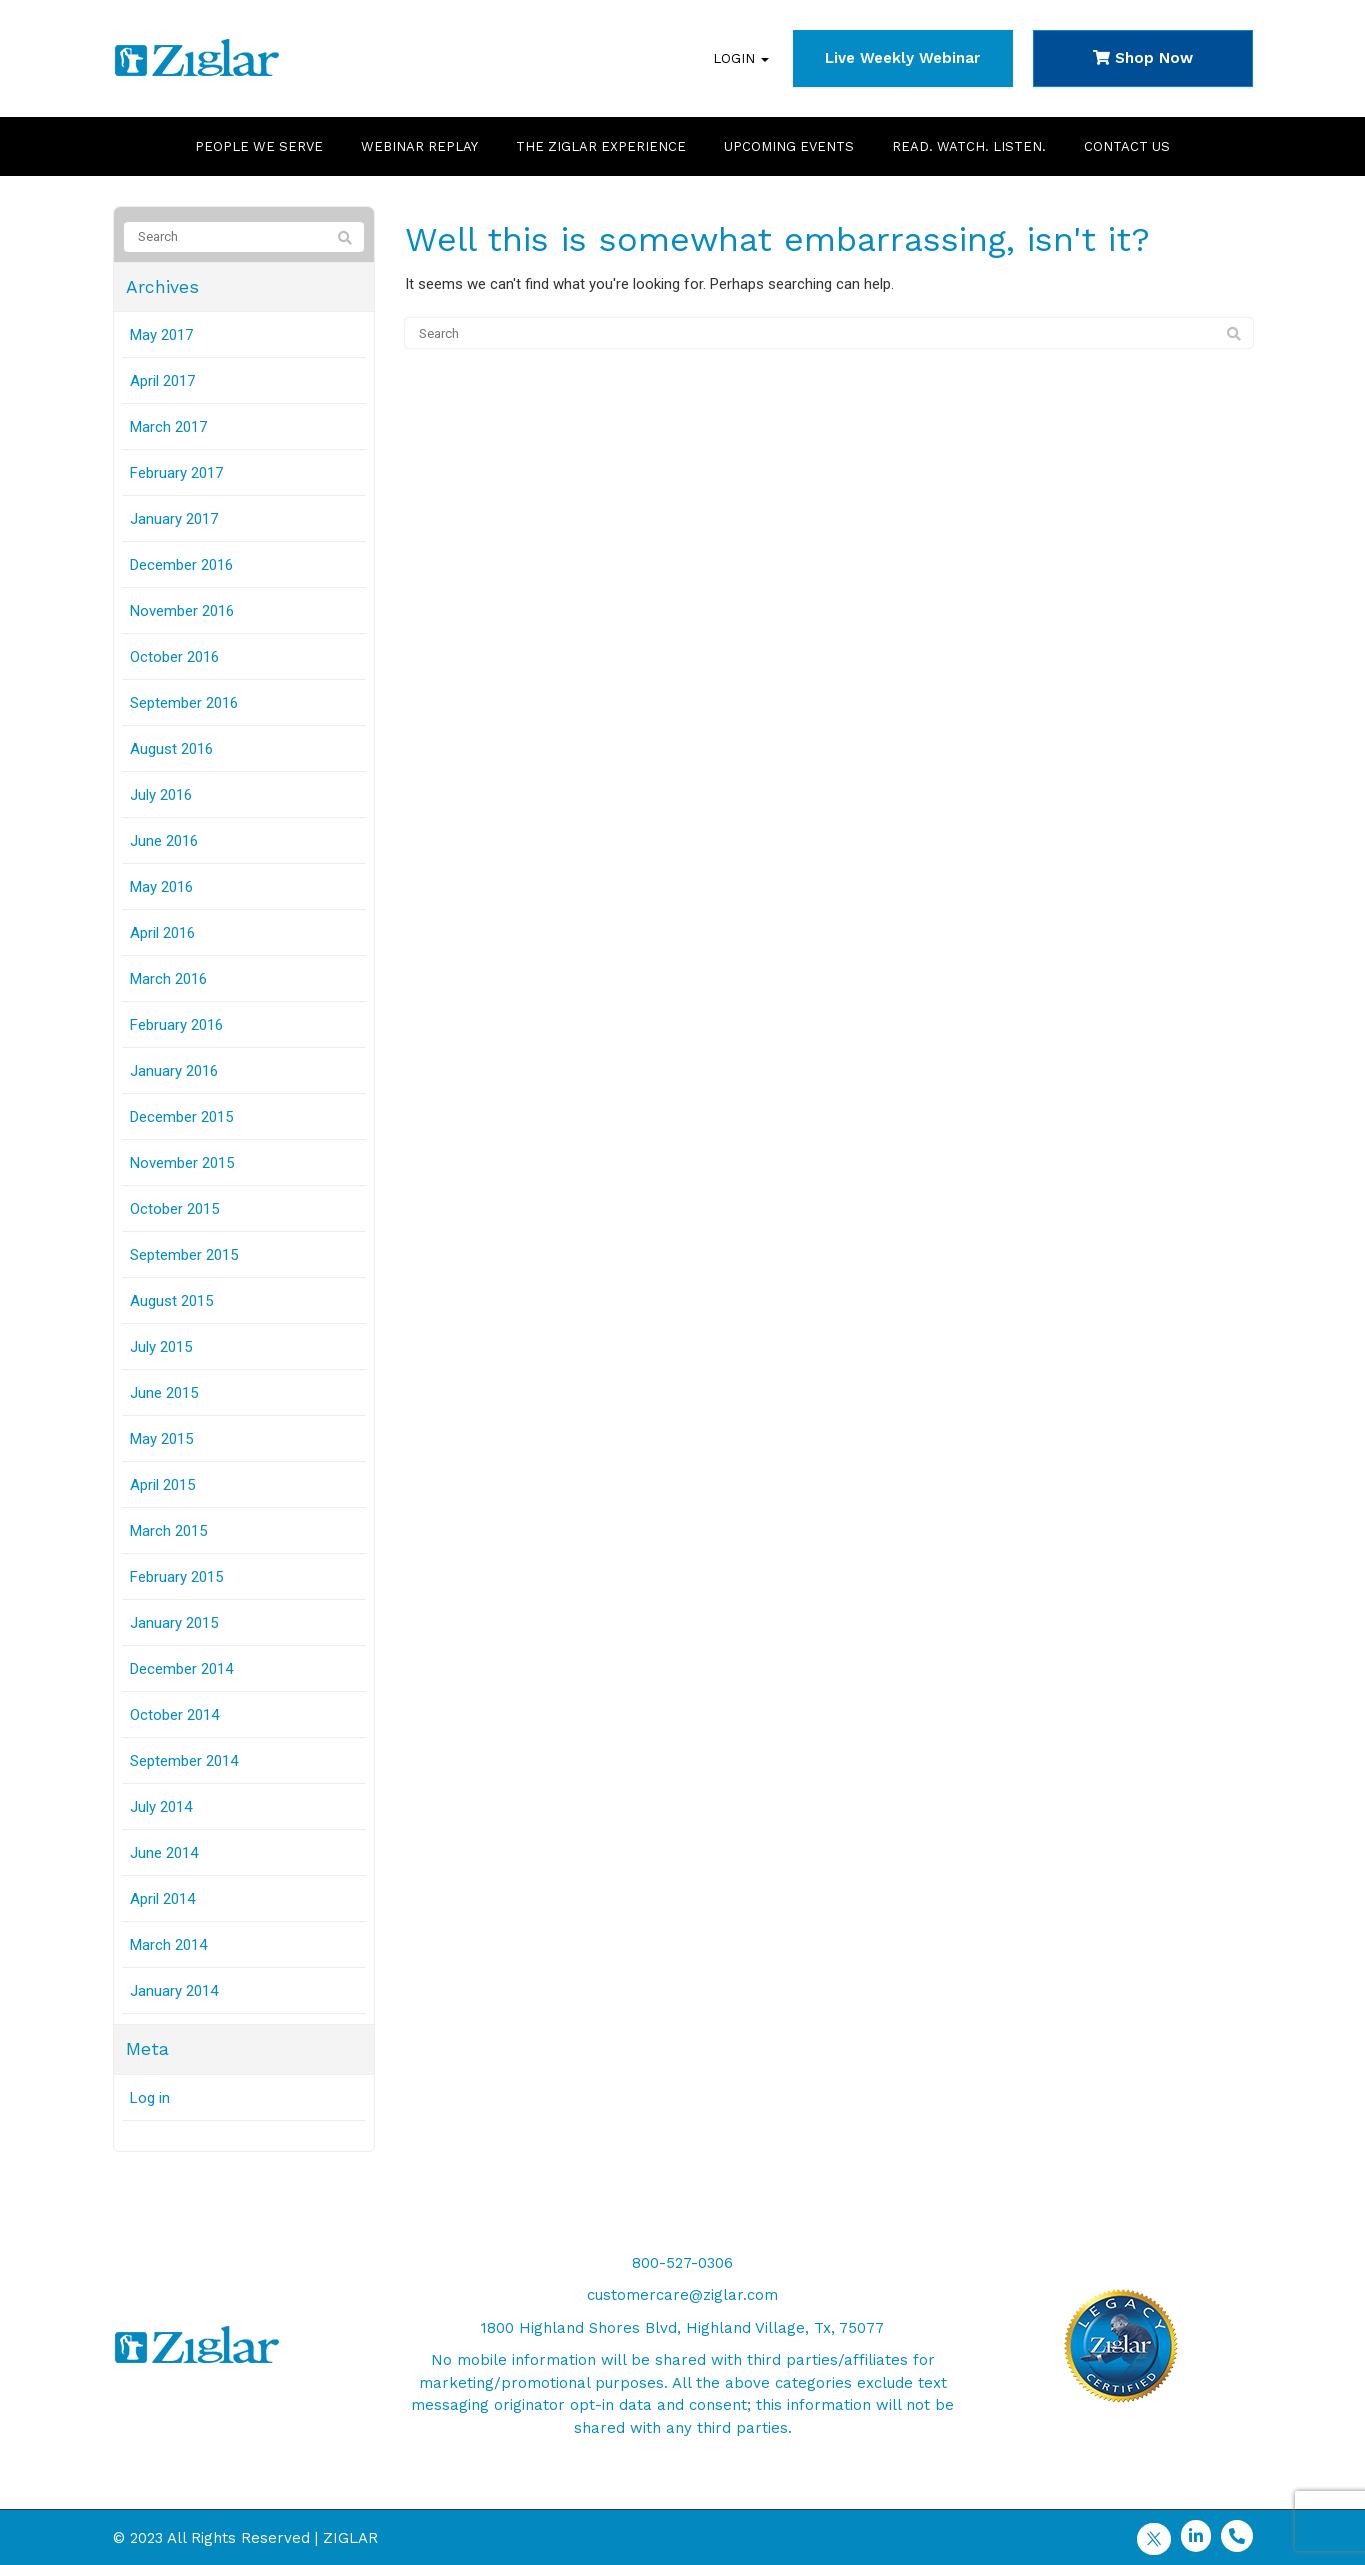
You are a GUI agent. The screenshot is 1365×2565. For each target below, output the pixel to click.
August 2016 (171, 749)
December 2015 (181, 1117)
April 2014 (162, 1899)
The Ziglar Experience (601, 146)
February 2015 (176, 1577)
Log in (150, 2098)
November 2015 (182, 1163)
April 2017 (162, 381)
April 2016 (162, 933)
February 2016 (176, 1025)
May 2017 (161, 335)
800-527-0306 (682, 2263)
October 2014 (174, 1715)
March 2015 (168, 1531)
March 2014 (168, 1945)
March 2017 (168, 427)
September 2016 (184, 703)
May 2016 (161, 887)
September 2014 (184, 1761)
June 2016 (164, 841)
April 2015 (162, 1485)
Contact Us (1127, 146)
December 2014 (181, 1669)
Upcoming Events (789, 146)
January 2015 (174, 1623)
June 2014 (164, 1853)
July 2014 (161, 1807)
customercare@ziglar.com (682, 2295)
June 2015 (164, 1393)
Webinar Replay (419, 146)
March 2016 (168, 979)
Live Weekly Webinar (902, 58)
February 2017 (176, 473)
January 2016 (174, 1071)
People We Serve (259, 146)
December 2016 (181, 565)
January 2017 (174, 519)
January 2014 (174, 1991)
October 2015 (174, 1209)
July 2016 (161, 795)
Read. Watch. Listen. (969, 146)
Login (741, 58)
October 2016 (174, 657)
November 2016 (182, 611)
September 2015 (184, 1255)
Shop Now (1143, 58)
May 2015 (161, 1439)
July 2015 (161, 1347)
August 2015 (171, 1301)
